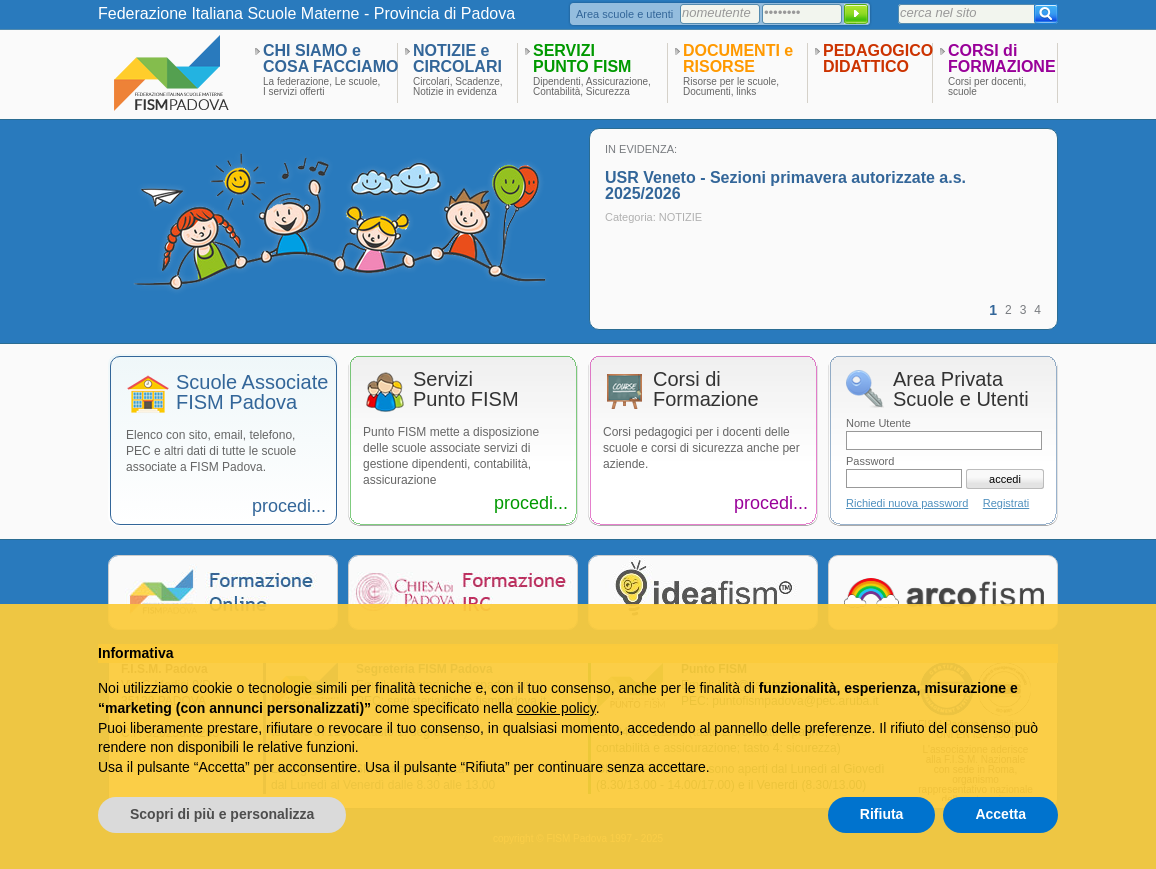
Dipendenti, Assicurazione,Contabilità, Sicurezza (592, 87)
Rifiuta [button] (882, 814)
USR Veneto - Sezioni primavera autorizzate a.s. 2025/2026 (785, 185)
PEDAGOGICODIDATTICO (878, 58)
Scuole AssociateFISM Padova (252, 392)
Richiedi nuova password (907, 503)
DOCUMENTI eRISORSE (738, 58)
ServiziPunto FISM (466, 389)
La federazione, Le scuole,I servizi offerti (321, 87)
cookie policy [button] (556, 708)
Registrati (1006, 503)
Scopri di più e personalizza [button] (222, 814)
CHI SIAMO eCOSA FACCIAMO (330, 58)
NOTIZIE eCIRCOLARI (457, 58)
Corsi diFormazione (706, 389)
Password (870, 461)
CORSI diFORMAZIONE (1002, 58)
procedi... (289, 506)
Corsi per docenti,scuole (987, 87)
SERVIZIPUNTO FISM (582, 58)
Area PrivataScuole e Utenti (961, 389)
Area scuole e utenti (624, 14)
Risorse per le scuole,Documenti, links (731, 87)
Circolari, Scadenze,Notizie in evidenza (457, 87)
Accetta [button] (1000, 814)
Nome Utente (878, 423)
